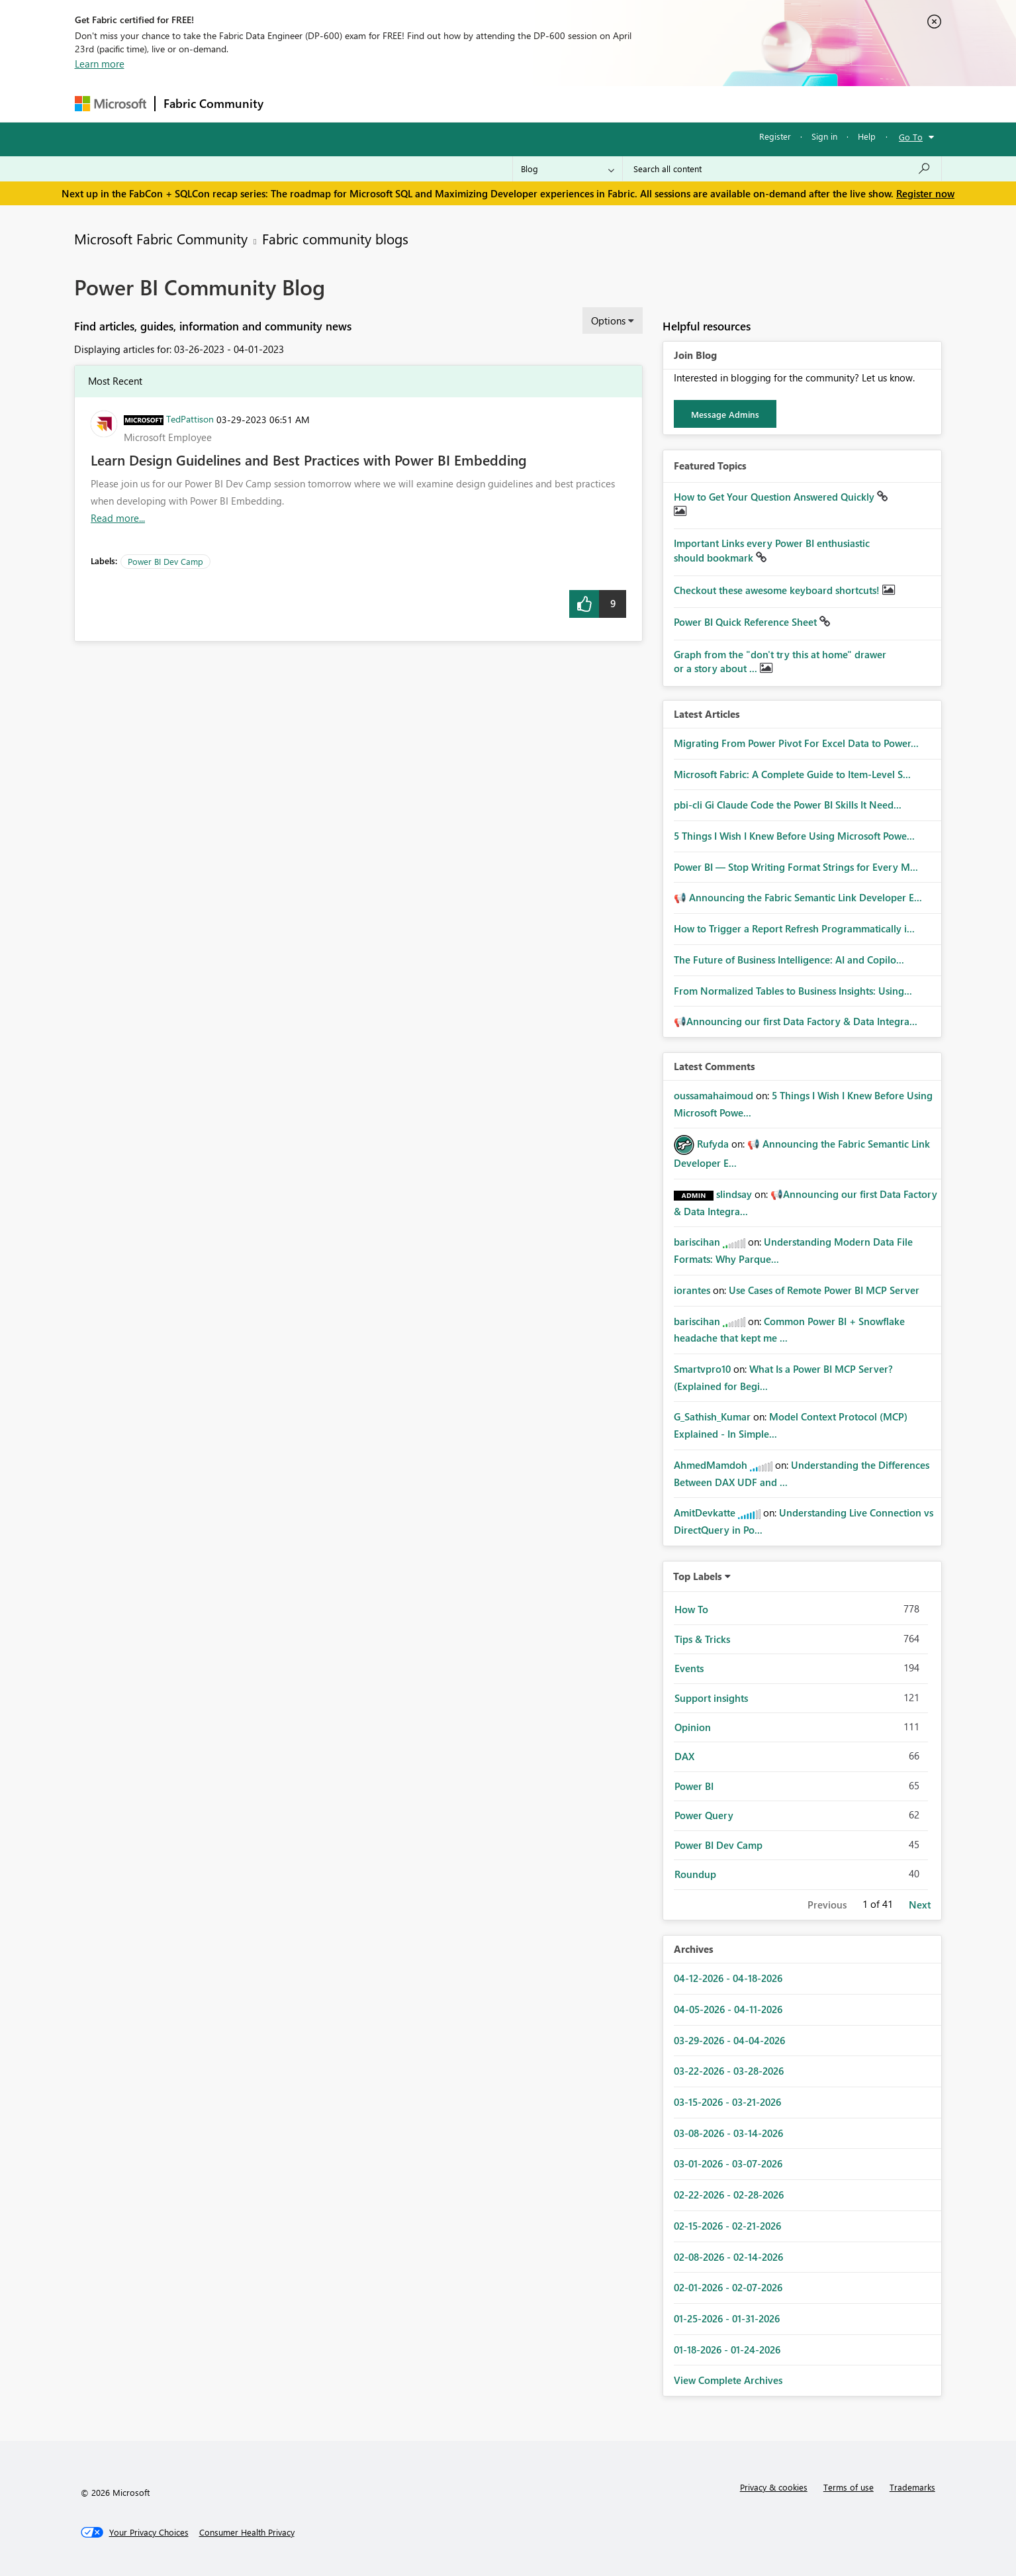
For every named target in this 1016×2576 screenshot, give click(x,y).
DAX (684, 1756)
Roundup (695, 1874)
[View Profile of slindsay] (734, 1194)
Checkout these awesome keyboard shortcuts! (778, 590)
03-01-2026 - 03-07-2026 (728, 2163)
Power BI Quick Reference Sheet (746, 621)
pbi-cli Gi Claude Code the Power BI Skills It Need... (787, 804)
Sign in (824, 136)
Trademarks (912, 2487)
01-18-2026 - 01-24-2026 (727, 2349)
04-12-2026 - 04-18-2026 (728, 1978)
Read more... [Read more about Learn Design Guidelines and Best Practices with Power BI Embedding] (118, 517)
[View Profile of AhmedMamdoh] (710, 1464)
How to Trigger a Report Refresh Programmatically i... (794, 928)
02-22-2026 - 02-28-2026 (729, 2194)
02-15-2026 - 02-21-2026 (727, 2225)
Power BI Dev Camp (165, 561)
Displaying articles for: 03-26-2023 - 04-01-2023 (179, 349)
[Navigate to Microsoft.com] (110, 103)
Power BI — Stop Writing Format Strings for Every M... (796, 866)
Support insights (711, 1698)
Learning (575, 103)
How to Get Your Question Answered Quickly (775, 496)
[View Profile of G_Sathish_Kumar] (712, 1416)
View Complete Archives (728, 2380)
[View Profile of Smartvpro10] (702, 1368)
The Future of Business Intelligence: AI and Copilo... (789, 959)
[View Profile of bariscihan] (697, 1241)
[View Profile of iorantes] (692, 1290)
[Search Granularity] (567, 168)
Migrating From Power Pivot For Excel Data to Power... (796, 743)
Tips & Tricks (702, 1639)
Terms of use (848, 2487)
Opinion (692, 1727)
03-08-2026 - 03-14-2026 (728, 2133)
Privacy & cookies (774, 2487)
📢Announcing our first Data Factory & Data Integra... (795, 1021)
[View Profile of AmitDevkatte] (704, 1512)
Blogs (524, 103)
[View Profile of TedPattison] (190, 418)
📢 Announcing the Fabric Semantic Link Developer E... (798, 897)
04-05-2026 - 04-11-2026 (728, 2009)
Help (867, 136)
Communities (465, 103)
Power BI (694, 1786)
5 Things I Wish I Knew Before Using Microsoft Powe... (794, 835)
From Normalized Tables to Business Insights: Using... (793, 990)
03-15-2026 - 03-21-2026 (727, 2101)
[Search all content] (782, 168)
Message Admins (725, 414)
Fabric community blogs (335, 238)
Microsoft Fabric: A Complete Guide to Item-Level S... (792, 774)
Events (689, 1668)
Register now (925, 193)
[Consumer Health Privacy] (247, 2532)
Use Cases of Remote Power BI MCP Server (824, 1290)
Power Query (703, 1815)
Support (631, 103)
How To (691, 1609)
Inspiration (352, 103)
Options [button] (608, 320)
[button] (584, 604)
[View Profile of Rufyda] (713, 1143)
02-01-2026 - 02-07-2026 (728, 2287)
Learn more (99, 63)
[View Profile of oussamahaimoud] (713, 1095)
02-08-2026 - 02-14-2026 (728, 2256)
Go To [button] (911, 136)
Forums (293, 103)
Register (775, 136)
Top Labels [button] (697, 1576)
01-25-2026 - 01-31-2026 (727, 2318)
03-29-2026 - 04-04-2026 (729, 2040)
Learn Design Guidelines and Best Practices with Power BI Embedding (309, 460)
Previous (827, 1904)
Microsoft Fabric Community (161, 238)
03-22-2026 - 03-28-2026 (729, 2070)
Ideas (406, 103)
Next (920, 1904)
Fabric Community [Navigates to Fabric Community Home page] (213, 103)
